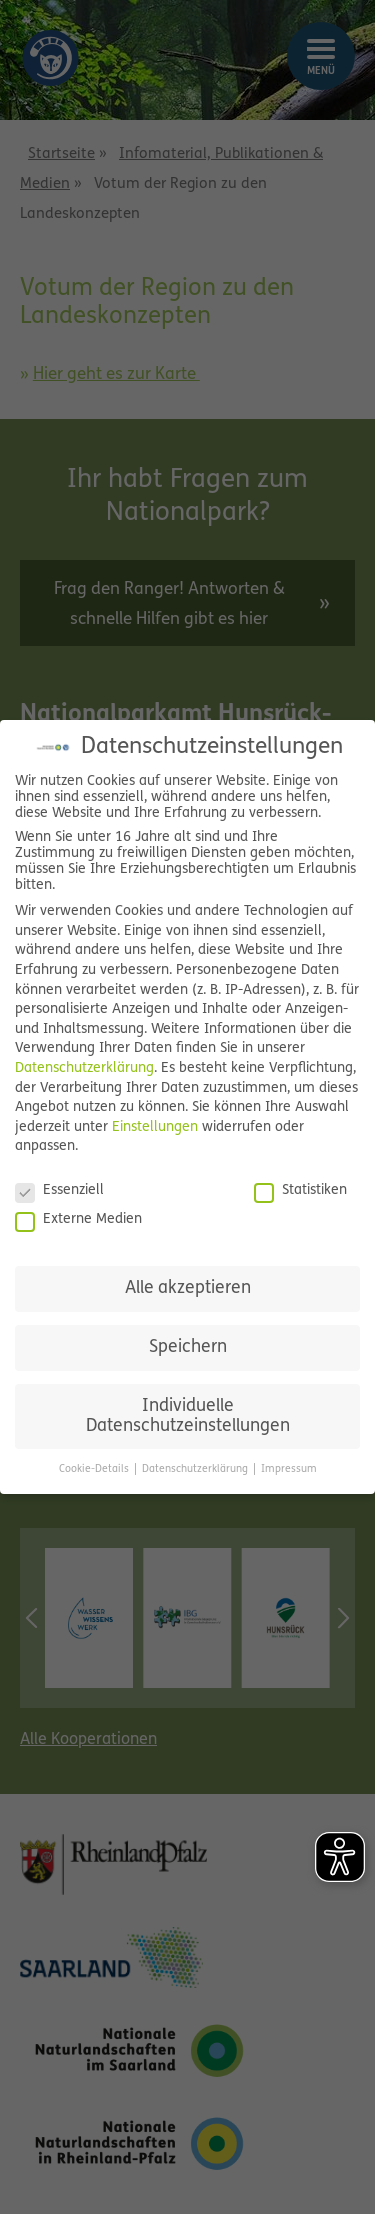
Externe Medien (78, 1220)
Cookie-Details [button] (95, 1469)
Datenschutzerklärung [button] (196, 1469)
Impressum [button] (289, 1469)
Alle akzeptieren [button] (188, 1288)
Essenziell (59, 1191)
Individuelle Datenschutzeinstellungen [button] (188, 1416)
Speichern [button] (188, 1347)
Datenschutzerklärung (84, 1068)
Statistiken (300, 1191)
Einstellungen (155, 1127)
